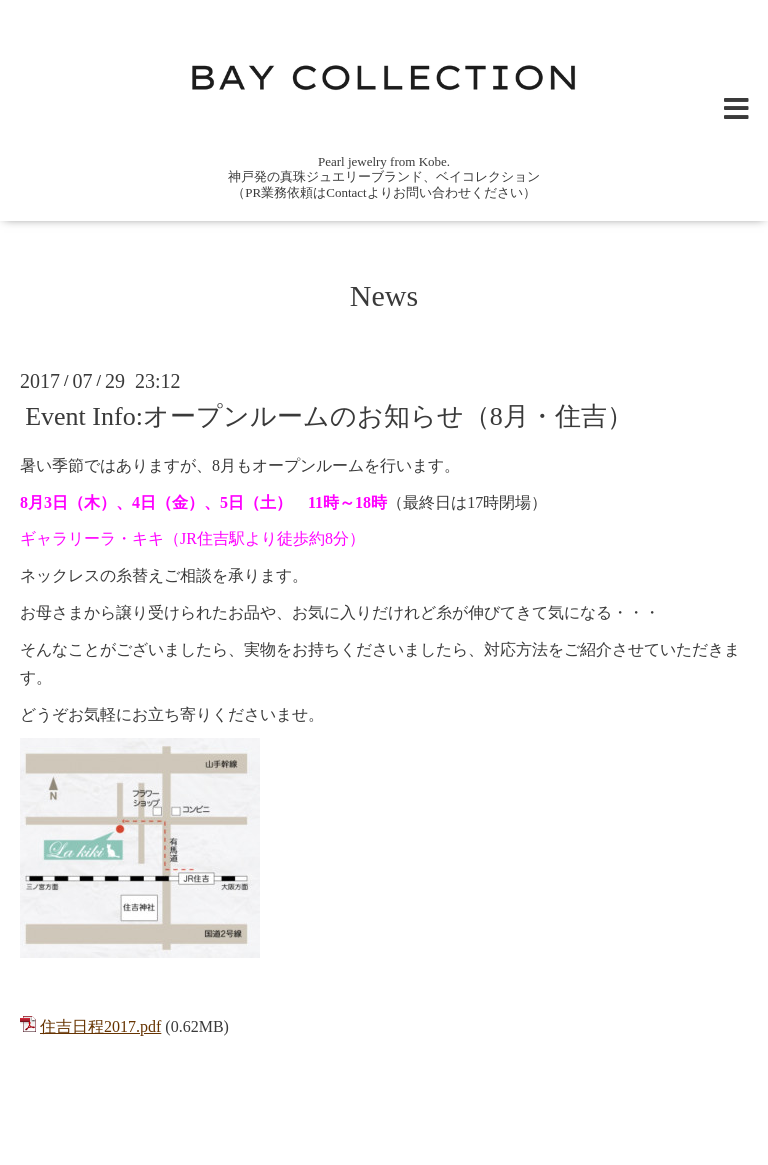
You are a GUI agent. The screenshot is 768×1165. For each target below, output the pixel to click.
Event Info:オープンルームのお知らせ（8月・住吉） (329, 416)
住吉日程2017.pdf (100, 1026)
